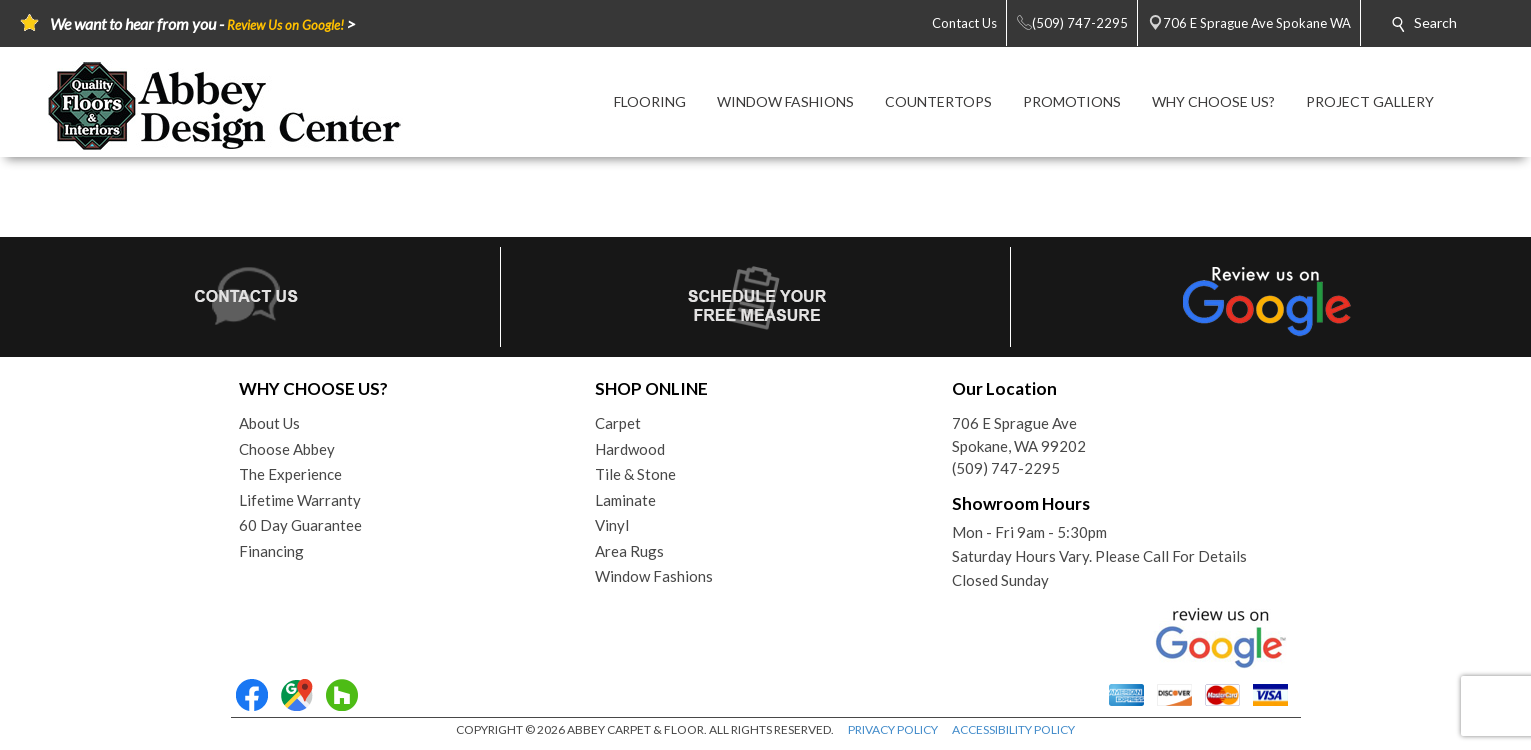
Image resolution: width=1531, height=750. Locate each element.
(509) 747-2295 (1006, 468)
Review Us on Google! (285, 25)
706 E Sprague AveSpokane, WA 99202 (1019, 434)
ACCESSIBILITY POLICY (1013, 729)
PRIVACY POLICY (893, 729)
